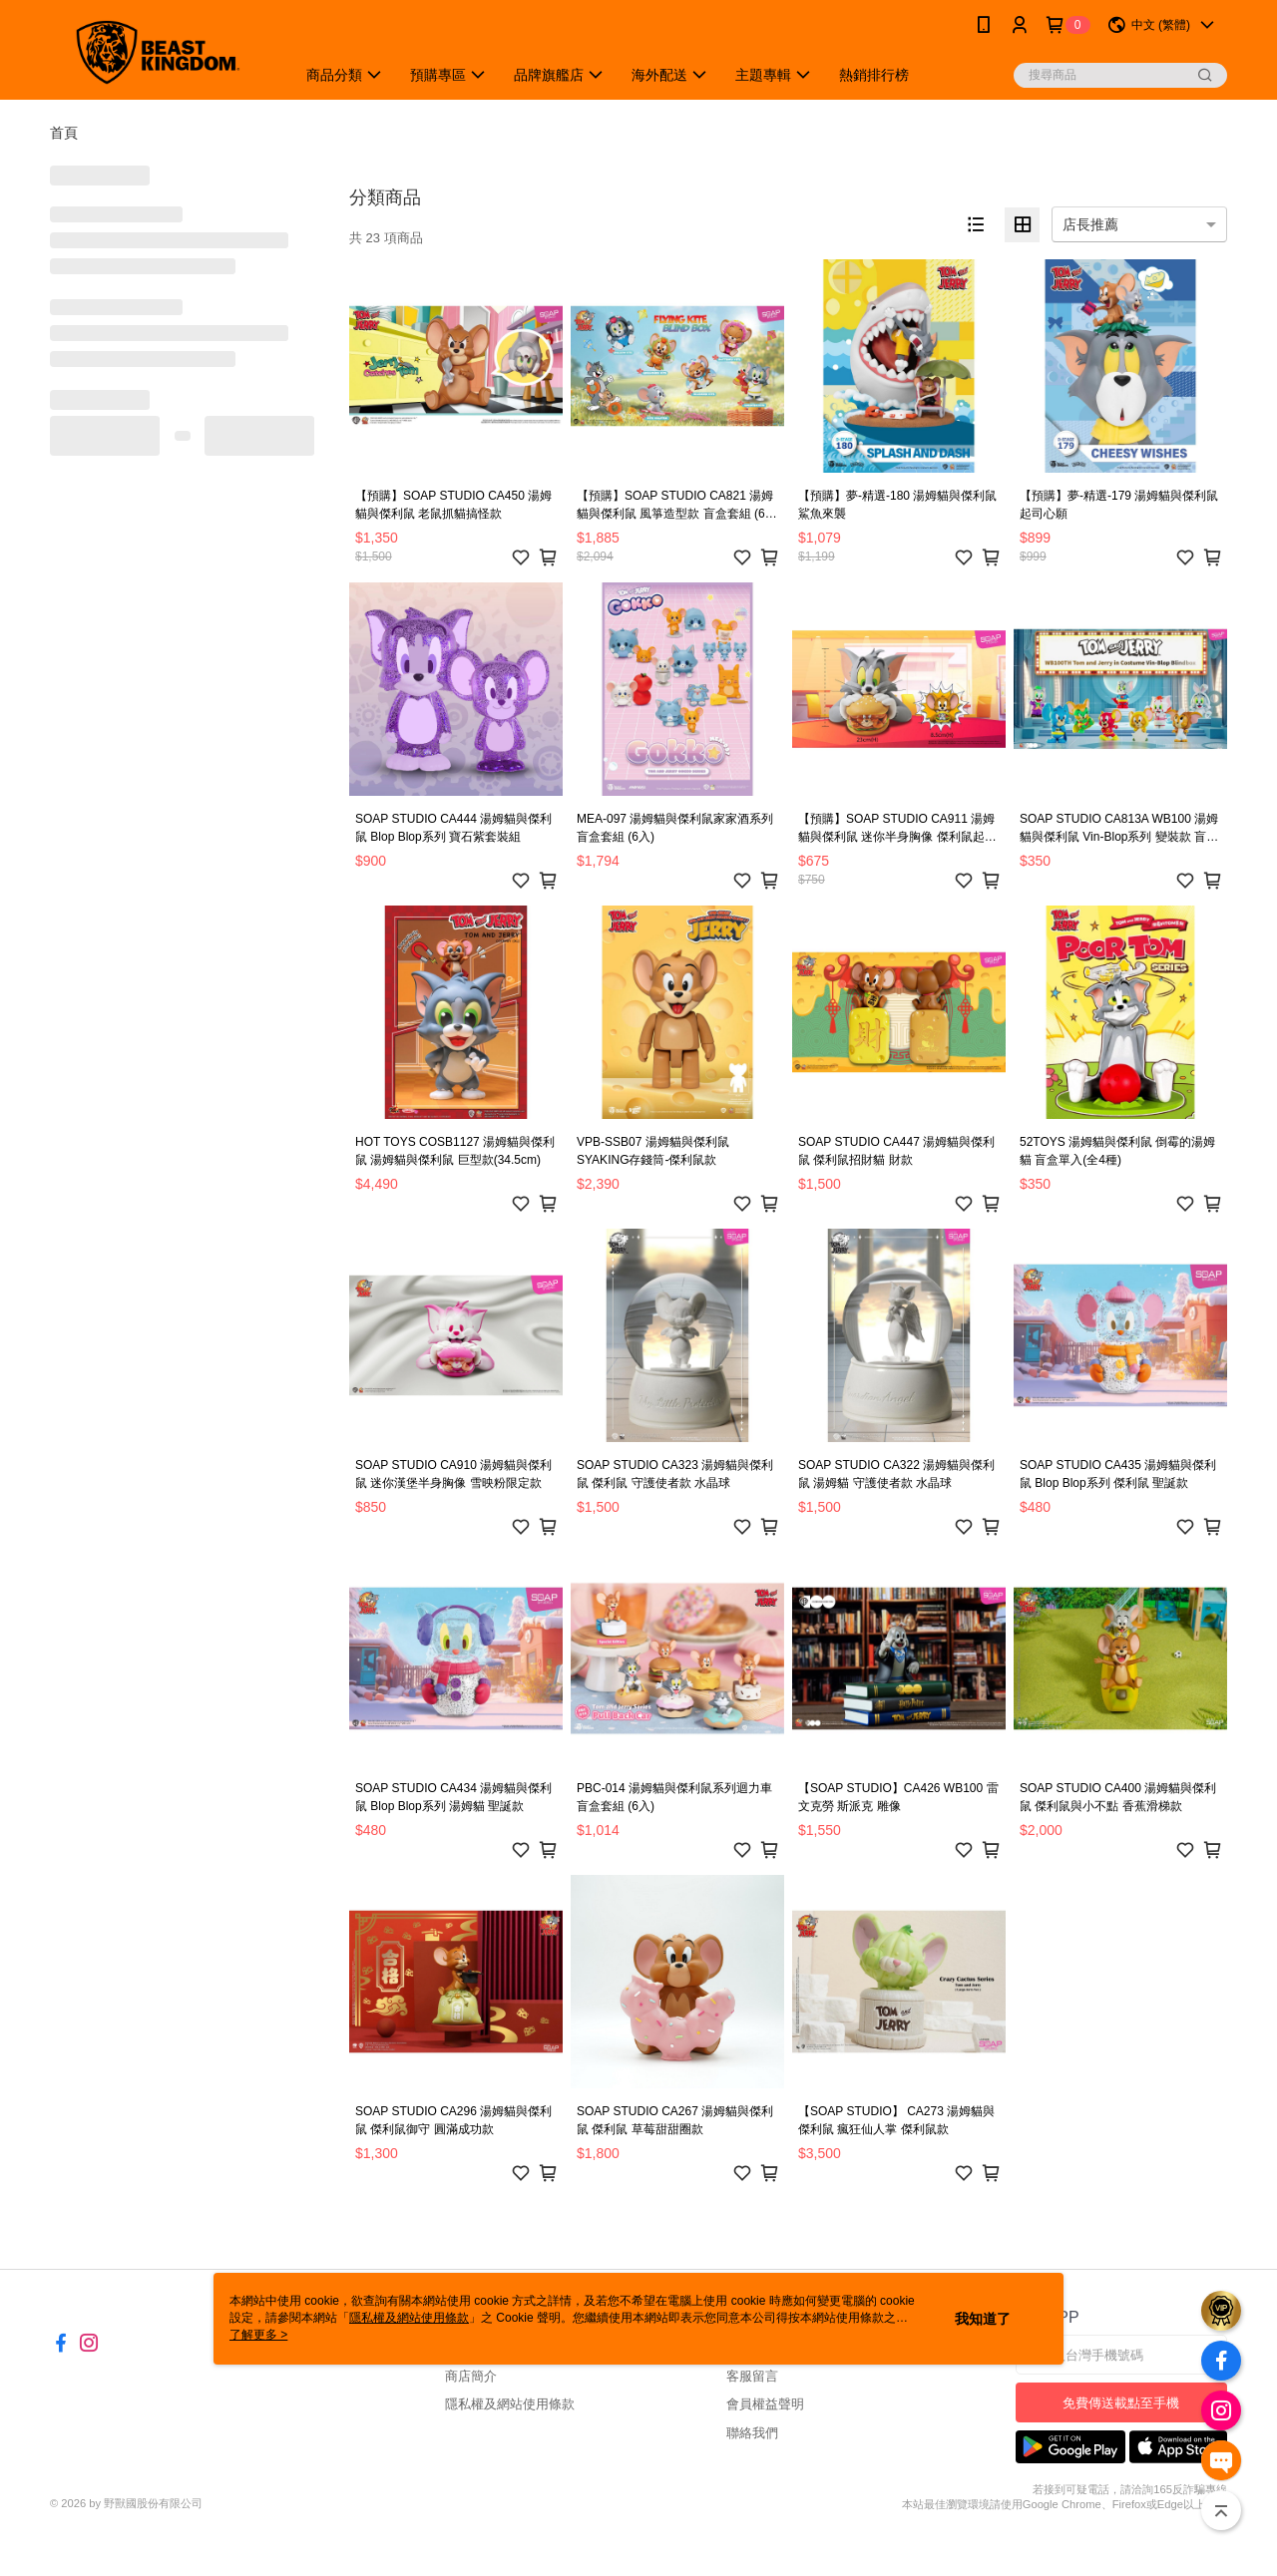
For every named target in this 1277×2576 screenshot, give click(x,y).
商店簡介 (471, 2376)
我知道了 (983, 2319)
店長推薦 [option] (1090, 224)
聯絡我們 (752, 2432)
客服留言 (752, 2376)
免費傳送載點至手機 (1121, 2402)
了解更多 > (258, 2335)
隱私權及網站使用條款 (510, 2403)
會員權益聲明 (765, 2403)
